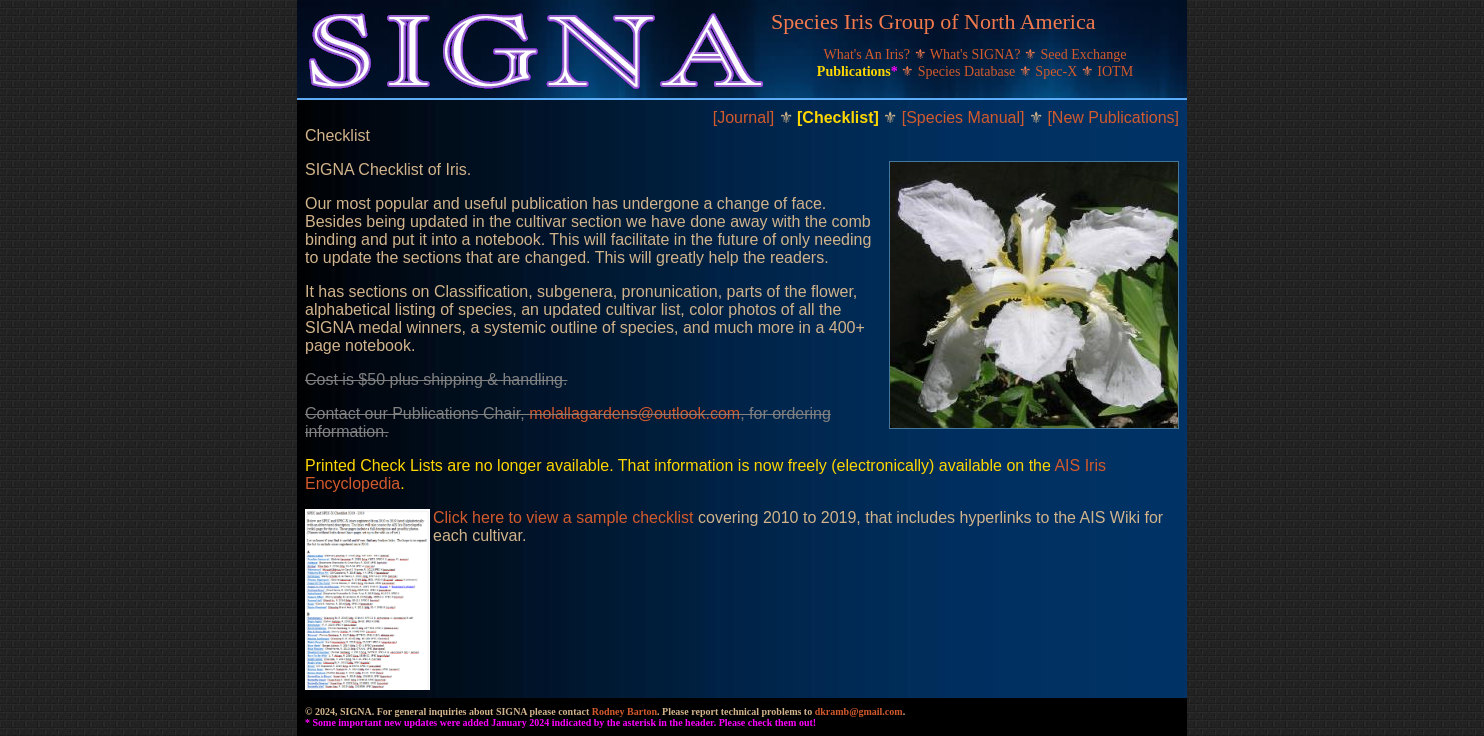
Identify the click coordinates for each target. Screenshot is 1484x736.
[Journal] (746, 117)
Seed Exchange (1084, 54)
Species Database (968, 71)
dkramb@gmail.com (859, 711)
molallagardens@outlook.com (634, 413)
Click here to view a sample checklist (563, 517)
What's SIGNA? (977, 54)
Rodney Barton (624, 711)
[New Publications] (1113, 117)
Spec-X (1058, 71)
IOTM (1115, 71)
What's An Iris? (869, 54)
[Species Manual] (965, 117)
